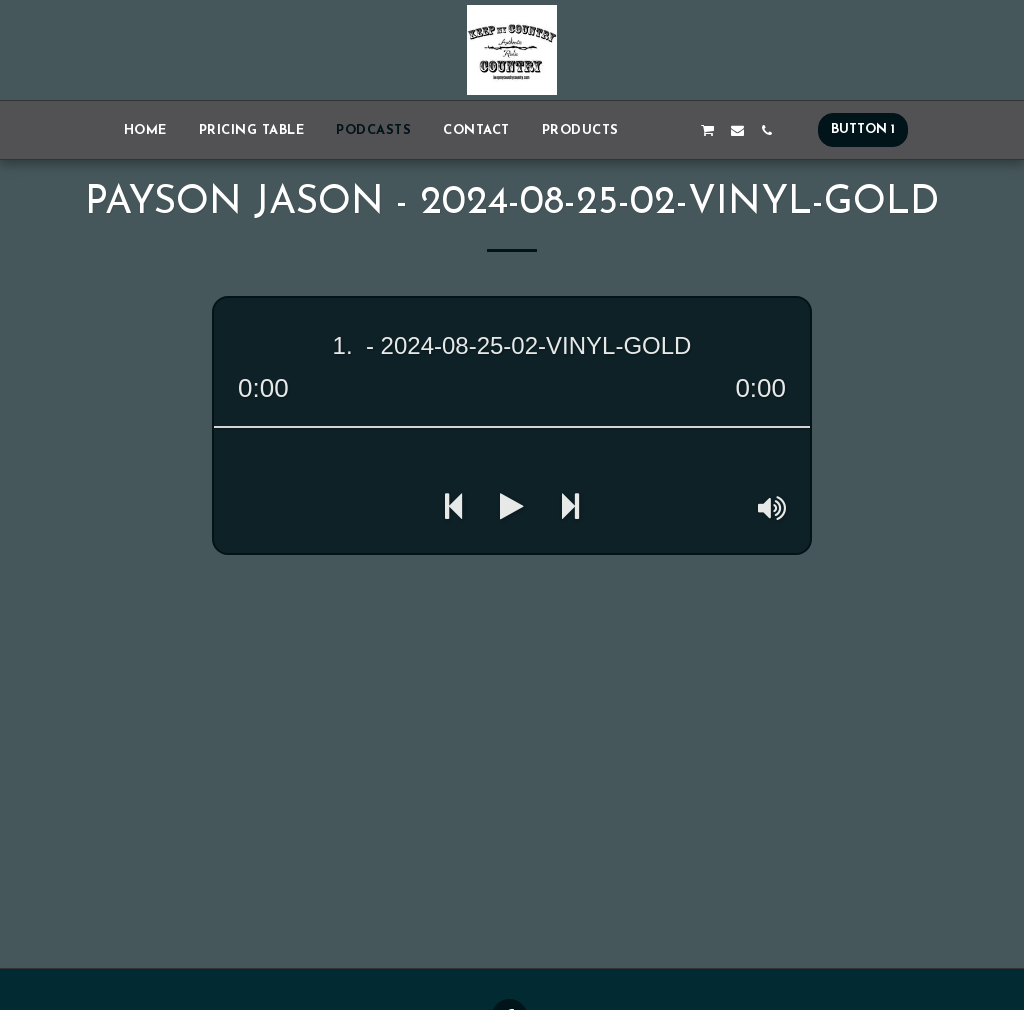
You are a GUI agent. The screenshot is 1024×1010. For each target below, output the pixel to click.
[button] (649, 130)
